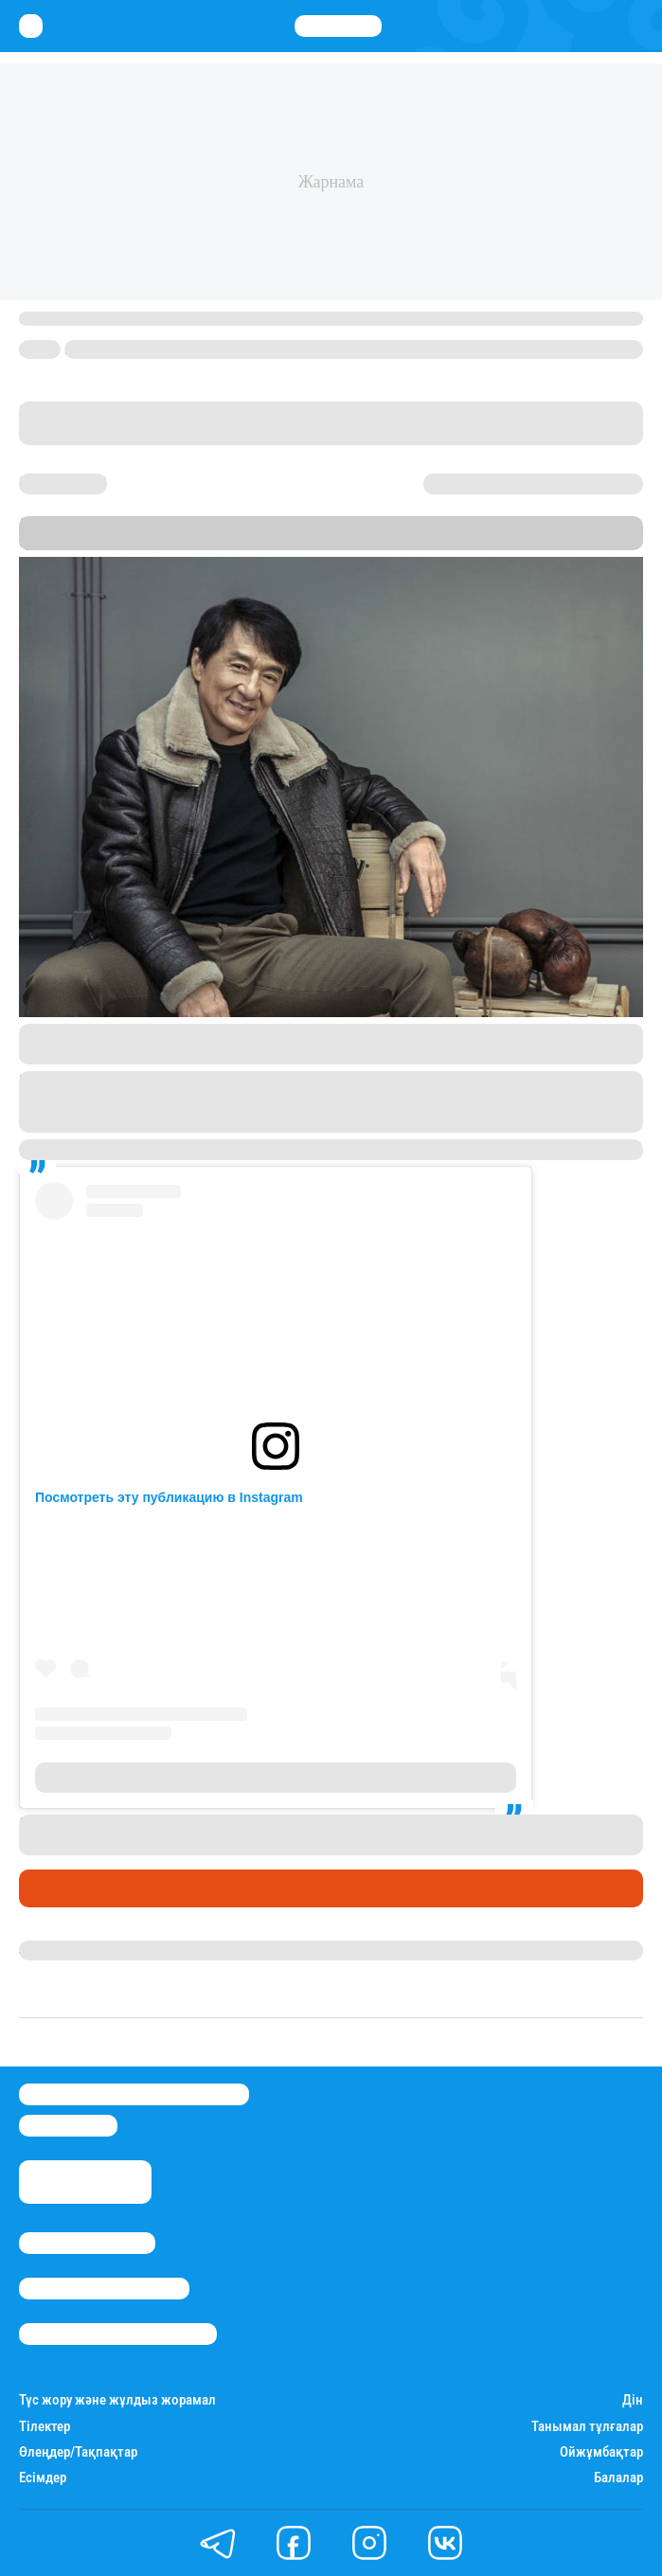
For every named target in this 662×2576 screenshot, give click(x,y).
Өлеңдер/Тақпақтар (78, 2452)
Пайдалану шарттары (118, 2334)
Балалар (618, 2478)
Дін (632, 2400)
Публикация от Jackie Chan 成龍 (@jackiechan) (201, 1777)
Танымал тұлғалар (587, 2427)
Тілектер (44, 2427)
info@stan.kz (68, 2126)
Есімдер (42, 2478)
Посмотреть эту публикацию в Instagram (169, 1497)
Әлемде (52, 1888)
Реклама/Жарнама (104, 2288)
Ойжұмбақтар (601, 2452)
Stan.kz (237, 541)
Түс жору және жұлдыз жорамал (117, 2400)
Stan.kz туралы (87, 2243)
